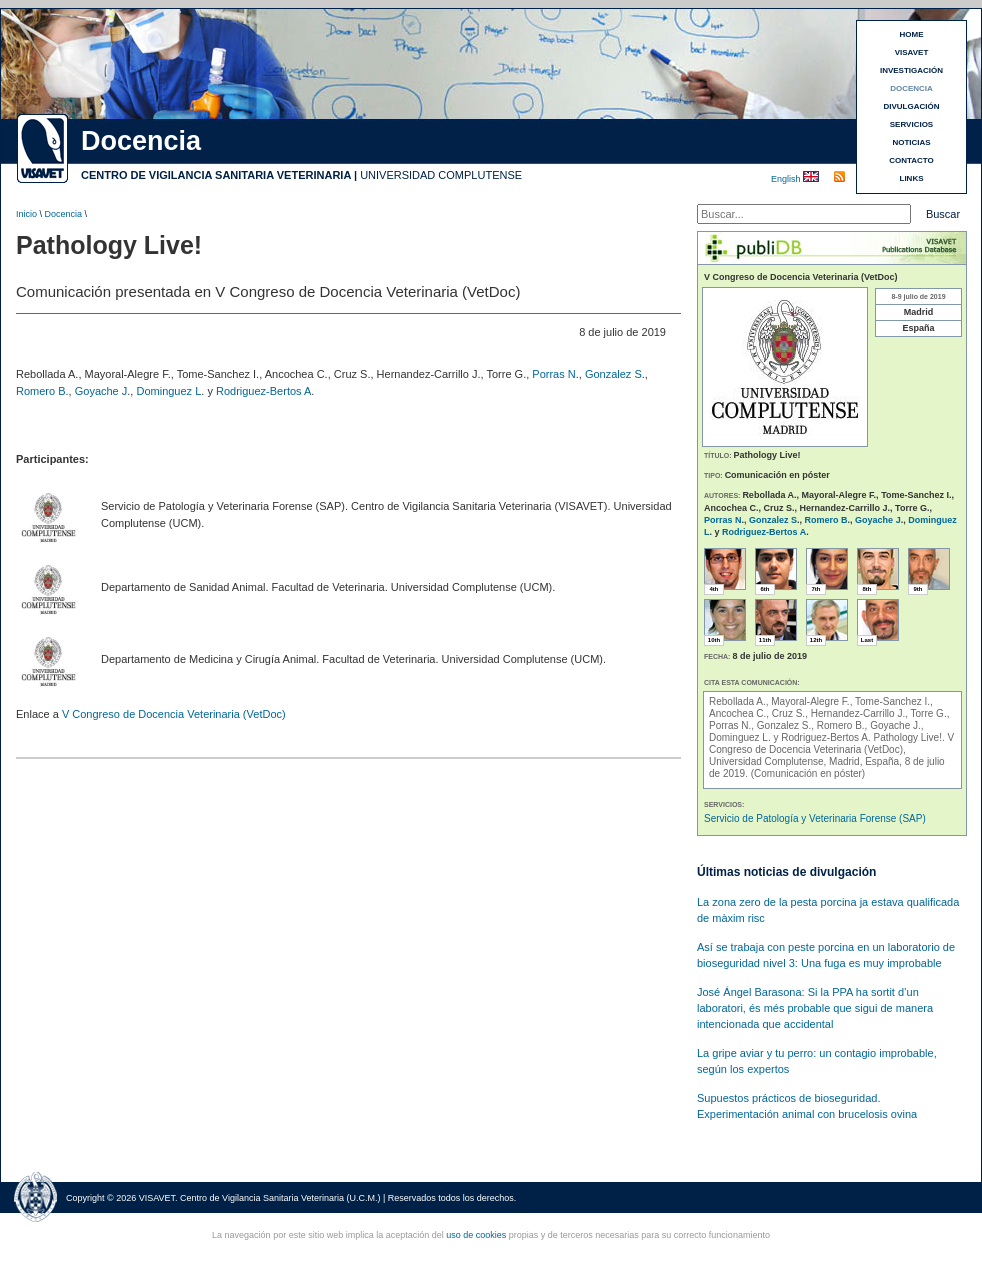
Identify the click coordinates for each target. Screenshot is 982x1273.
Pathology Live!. (911, 737)
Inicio (26, 214)
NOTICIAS (911, 142)
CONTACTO (911, 160)
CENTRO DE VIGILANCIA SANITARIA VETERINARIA (216, 175)
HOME (912, 34)
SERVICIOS (911, 124)
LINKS (912, 178)
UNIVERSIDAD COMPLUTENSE (441, 175)
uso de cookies (476, 1235)
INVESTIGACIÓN (911, 70)
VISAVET (912, 52)
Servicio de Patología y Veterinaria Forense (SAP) (815, 818)
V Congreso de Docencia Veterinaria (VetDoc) (174, 714)
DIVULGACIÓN (912, 106)
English (787, 179)
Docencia (64, 214)
